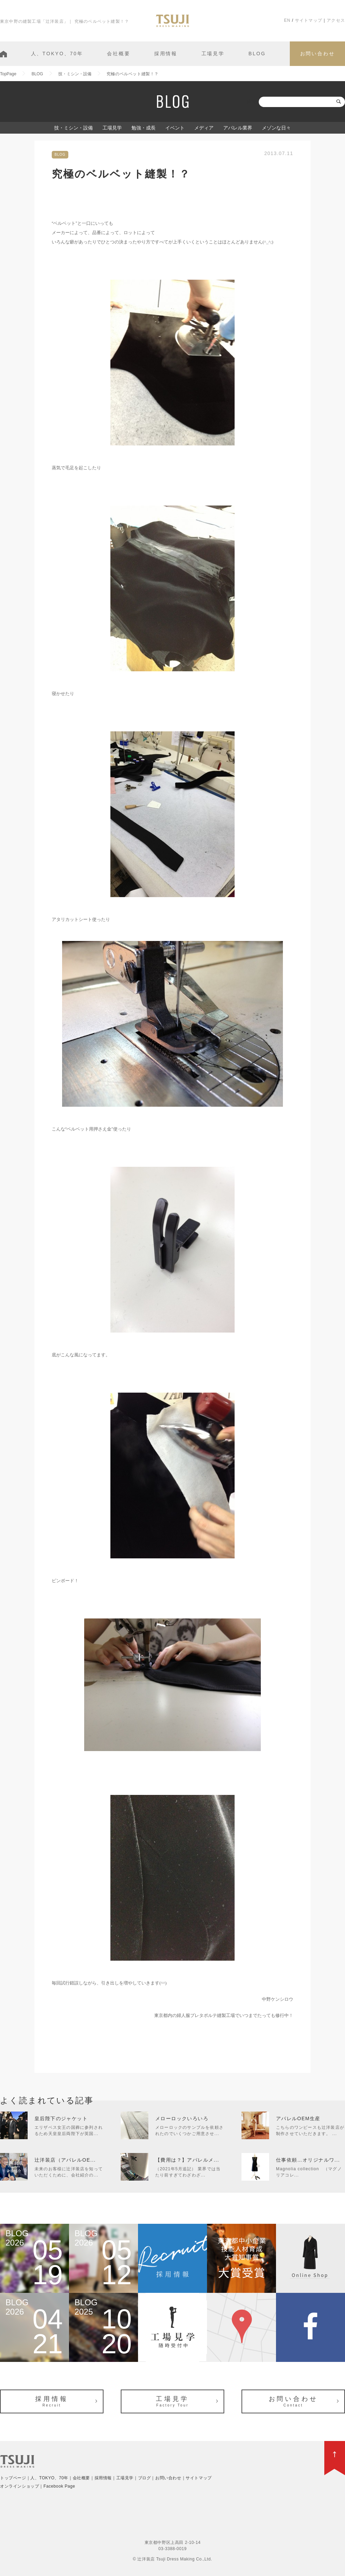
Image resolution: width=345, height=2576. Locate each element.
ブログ (144, 2478)
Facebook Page (59, 2486)
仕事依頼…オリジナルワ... (308, 2160)
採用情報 (165, 53)
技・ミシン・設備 (73, 128)
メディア (204, 128)
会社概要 (118, 53)
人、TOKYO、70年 (57, 53)
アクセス (336, 20)
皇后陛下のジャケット (61, 2118)
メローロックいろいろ (181, 2118)
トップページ (13, 2478)
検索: (251, 102)
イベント (175, 128)
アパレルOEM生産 (298, 2118)
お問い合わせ (317, 53)
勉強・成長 (143, 128)
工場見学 (213, 53)
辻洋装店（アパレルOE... (65, 2160)
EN (287, 20)
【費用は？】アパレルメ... (187, 2160)
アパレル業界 (237, 128)
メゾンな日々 (276, 128)
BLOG (257, 53)
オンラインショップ (19, 2486)
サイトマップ (308, 20)
